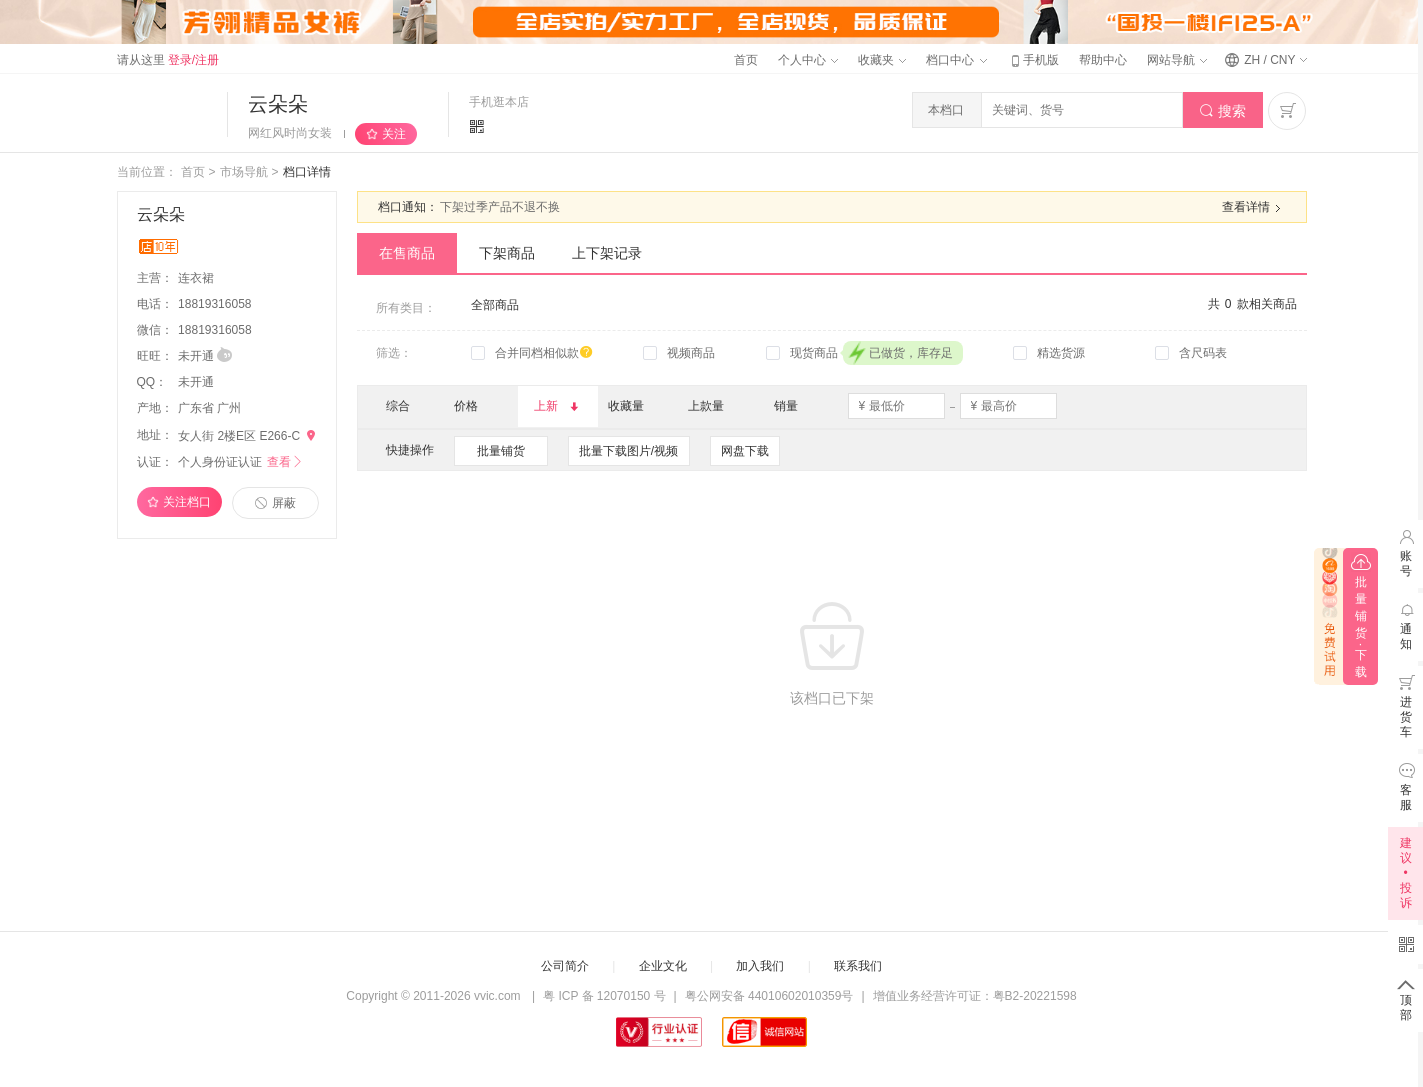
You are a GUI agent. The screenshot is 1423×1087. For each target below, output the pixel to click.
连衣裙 (197, 278)
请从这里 (168, 60)
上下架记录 (607, 253)
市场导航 (244, 172)
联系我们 (858, 966)
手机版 (1033, 60)
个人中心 (808, 60)
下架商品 (507, 253)
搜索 (1222, 111)
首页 (746, 60)
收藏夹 (882, 60)
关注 (394, 134)
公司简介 (565, 966)
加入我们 (760, 966)
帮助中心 (1103, 60)
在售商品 (407, 253)
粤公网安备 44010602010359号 (769, 996)
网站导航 (1177, 60)
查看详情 (1254, 208)
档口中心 (956, 60)
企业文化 (663, 966)
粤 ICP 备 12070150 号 (604, 996)
